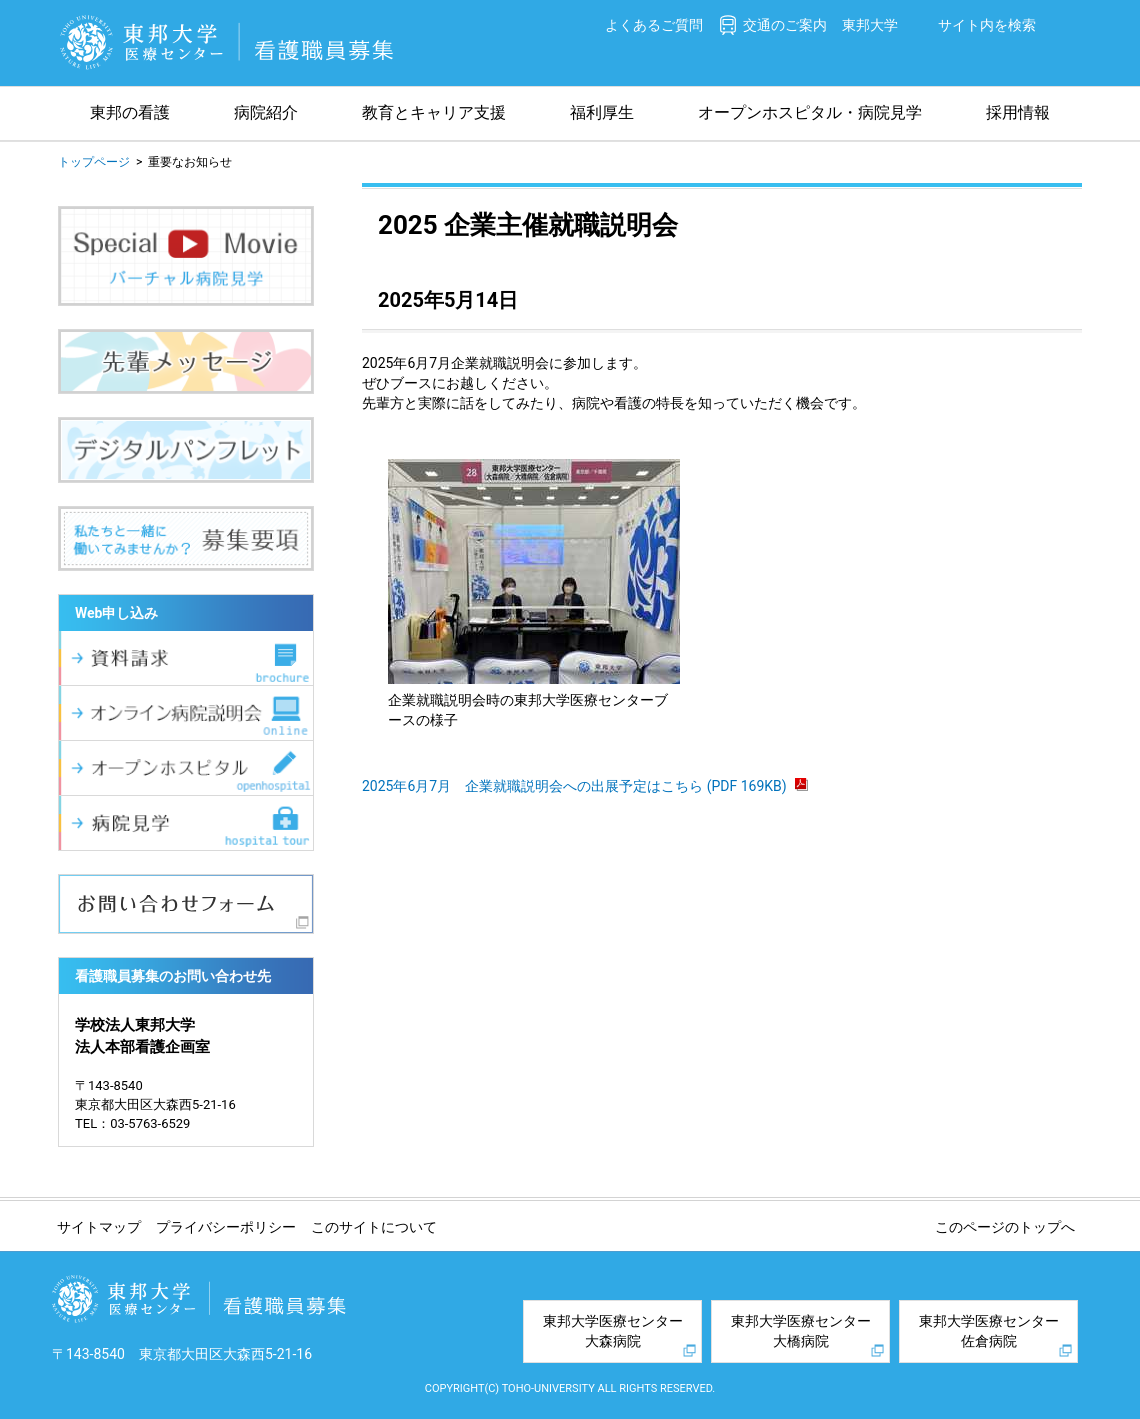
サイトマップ (99, 1227)
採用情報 (1018, 112)
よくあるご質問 (654, 25)
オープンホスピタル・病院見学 (810, 112)
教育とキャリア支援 (434, 112)
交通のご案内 (785, 25)
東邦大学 (870, 25)
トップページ (94, 162)
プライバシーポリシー (226, 1227)
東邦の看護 (130, 112)
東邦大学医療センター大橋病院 (801, 1331)
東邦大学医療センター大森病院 (613, 1331)
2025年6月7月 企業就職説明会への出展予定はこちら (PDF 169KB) (585, 786)
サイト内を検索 (987, 25)
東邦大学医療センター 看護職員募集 (228, 42)
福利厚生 (602, 112)
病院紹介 (266, 112)
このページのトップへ (1005, 1227)
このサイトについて (374, 1227)
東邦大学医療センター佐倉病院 (989, 1331)
